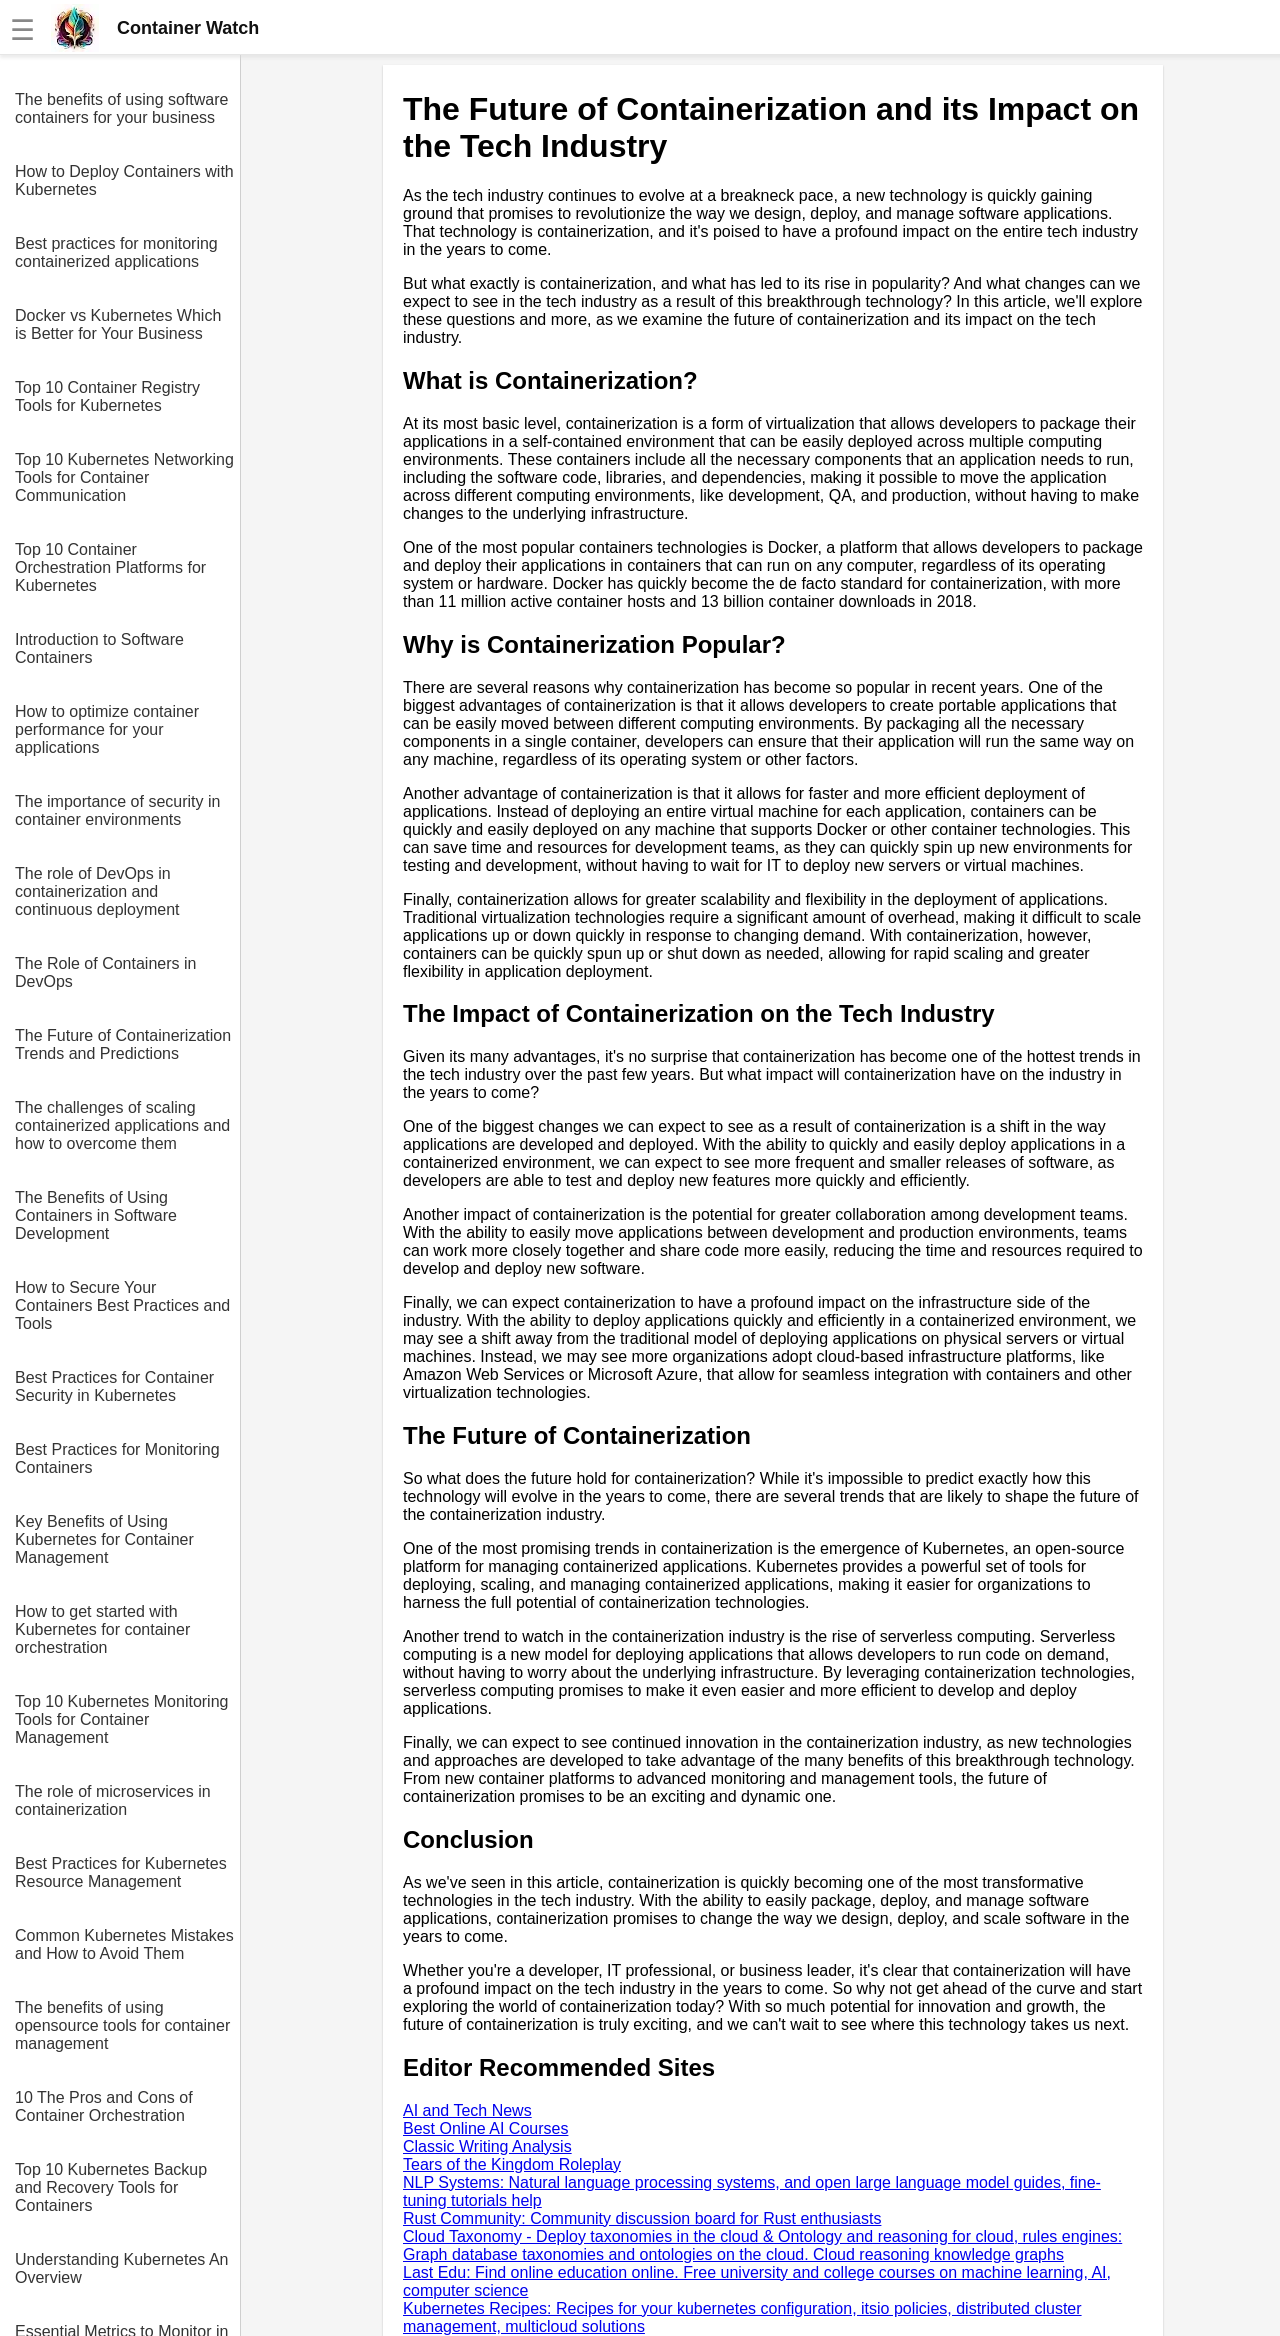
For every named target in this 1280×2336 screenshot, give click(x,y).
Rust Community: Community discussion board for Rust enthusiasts (642, 2218)
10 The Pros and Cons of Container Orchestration (104, 2106)
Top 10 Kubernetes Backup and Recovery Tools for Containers (111, 2187)
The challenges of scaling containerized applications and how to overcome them (122, 1125)
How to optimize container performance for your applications (107, 729)
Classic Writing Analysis (487, 2146)
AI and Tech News (467, 2110)
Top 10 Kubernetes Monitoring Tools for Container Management (121, 1719)
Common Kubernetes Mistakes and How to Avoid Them (124, 1944)
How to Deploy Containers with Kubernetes (124, 180)
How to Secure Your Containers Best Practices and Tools (122, 1305)
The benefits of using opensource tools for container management (122, 2025)
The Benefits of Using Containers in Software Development (96, 1215)
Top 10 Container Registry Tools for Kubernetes (107, 396)
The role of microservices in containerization (113, 1800)
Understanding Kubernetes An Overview (121, 2268)
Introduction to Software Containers (99, 648)
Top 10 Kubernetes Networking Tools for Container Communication (124, 477)
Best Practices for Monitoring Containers (117, 1458)
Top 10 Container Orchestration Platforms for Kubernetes (110, 567)
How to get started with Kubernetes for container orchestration (102, 1629)
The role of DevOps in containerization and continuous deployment (97, 891)
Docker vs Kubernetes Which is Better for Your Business (118, 324)
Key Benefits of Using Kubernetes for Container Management (104, 1539)
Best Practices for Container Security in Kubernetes (114, 1386)
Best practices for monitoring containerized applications (116, 252)
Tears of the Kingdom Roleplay (512, 2164)
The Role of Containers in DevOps (105, 972)
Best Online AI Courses (485, 2128)
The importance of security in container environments (117, 810)
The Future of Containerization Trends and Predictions (123, 1044)
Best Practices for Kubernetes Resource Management (121, 1872)
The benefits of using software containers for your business (121, 108)
